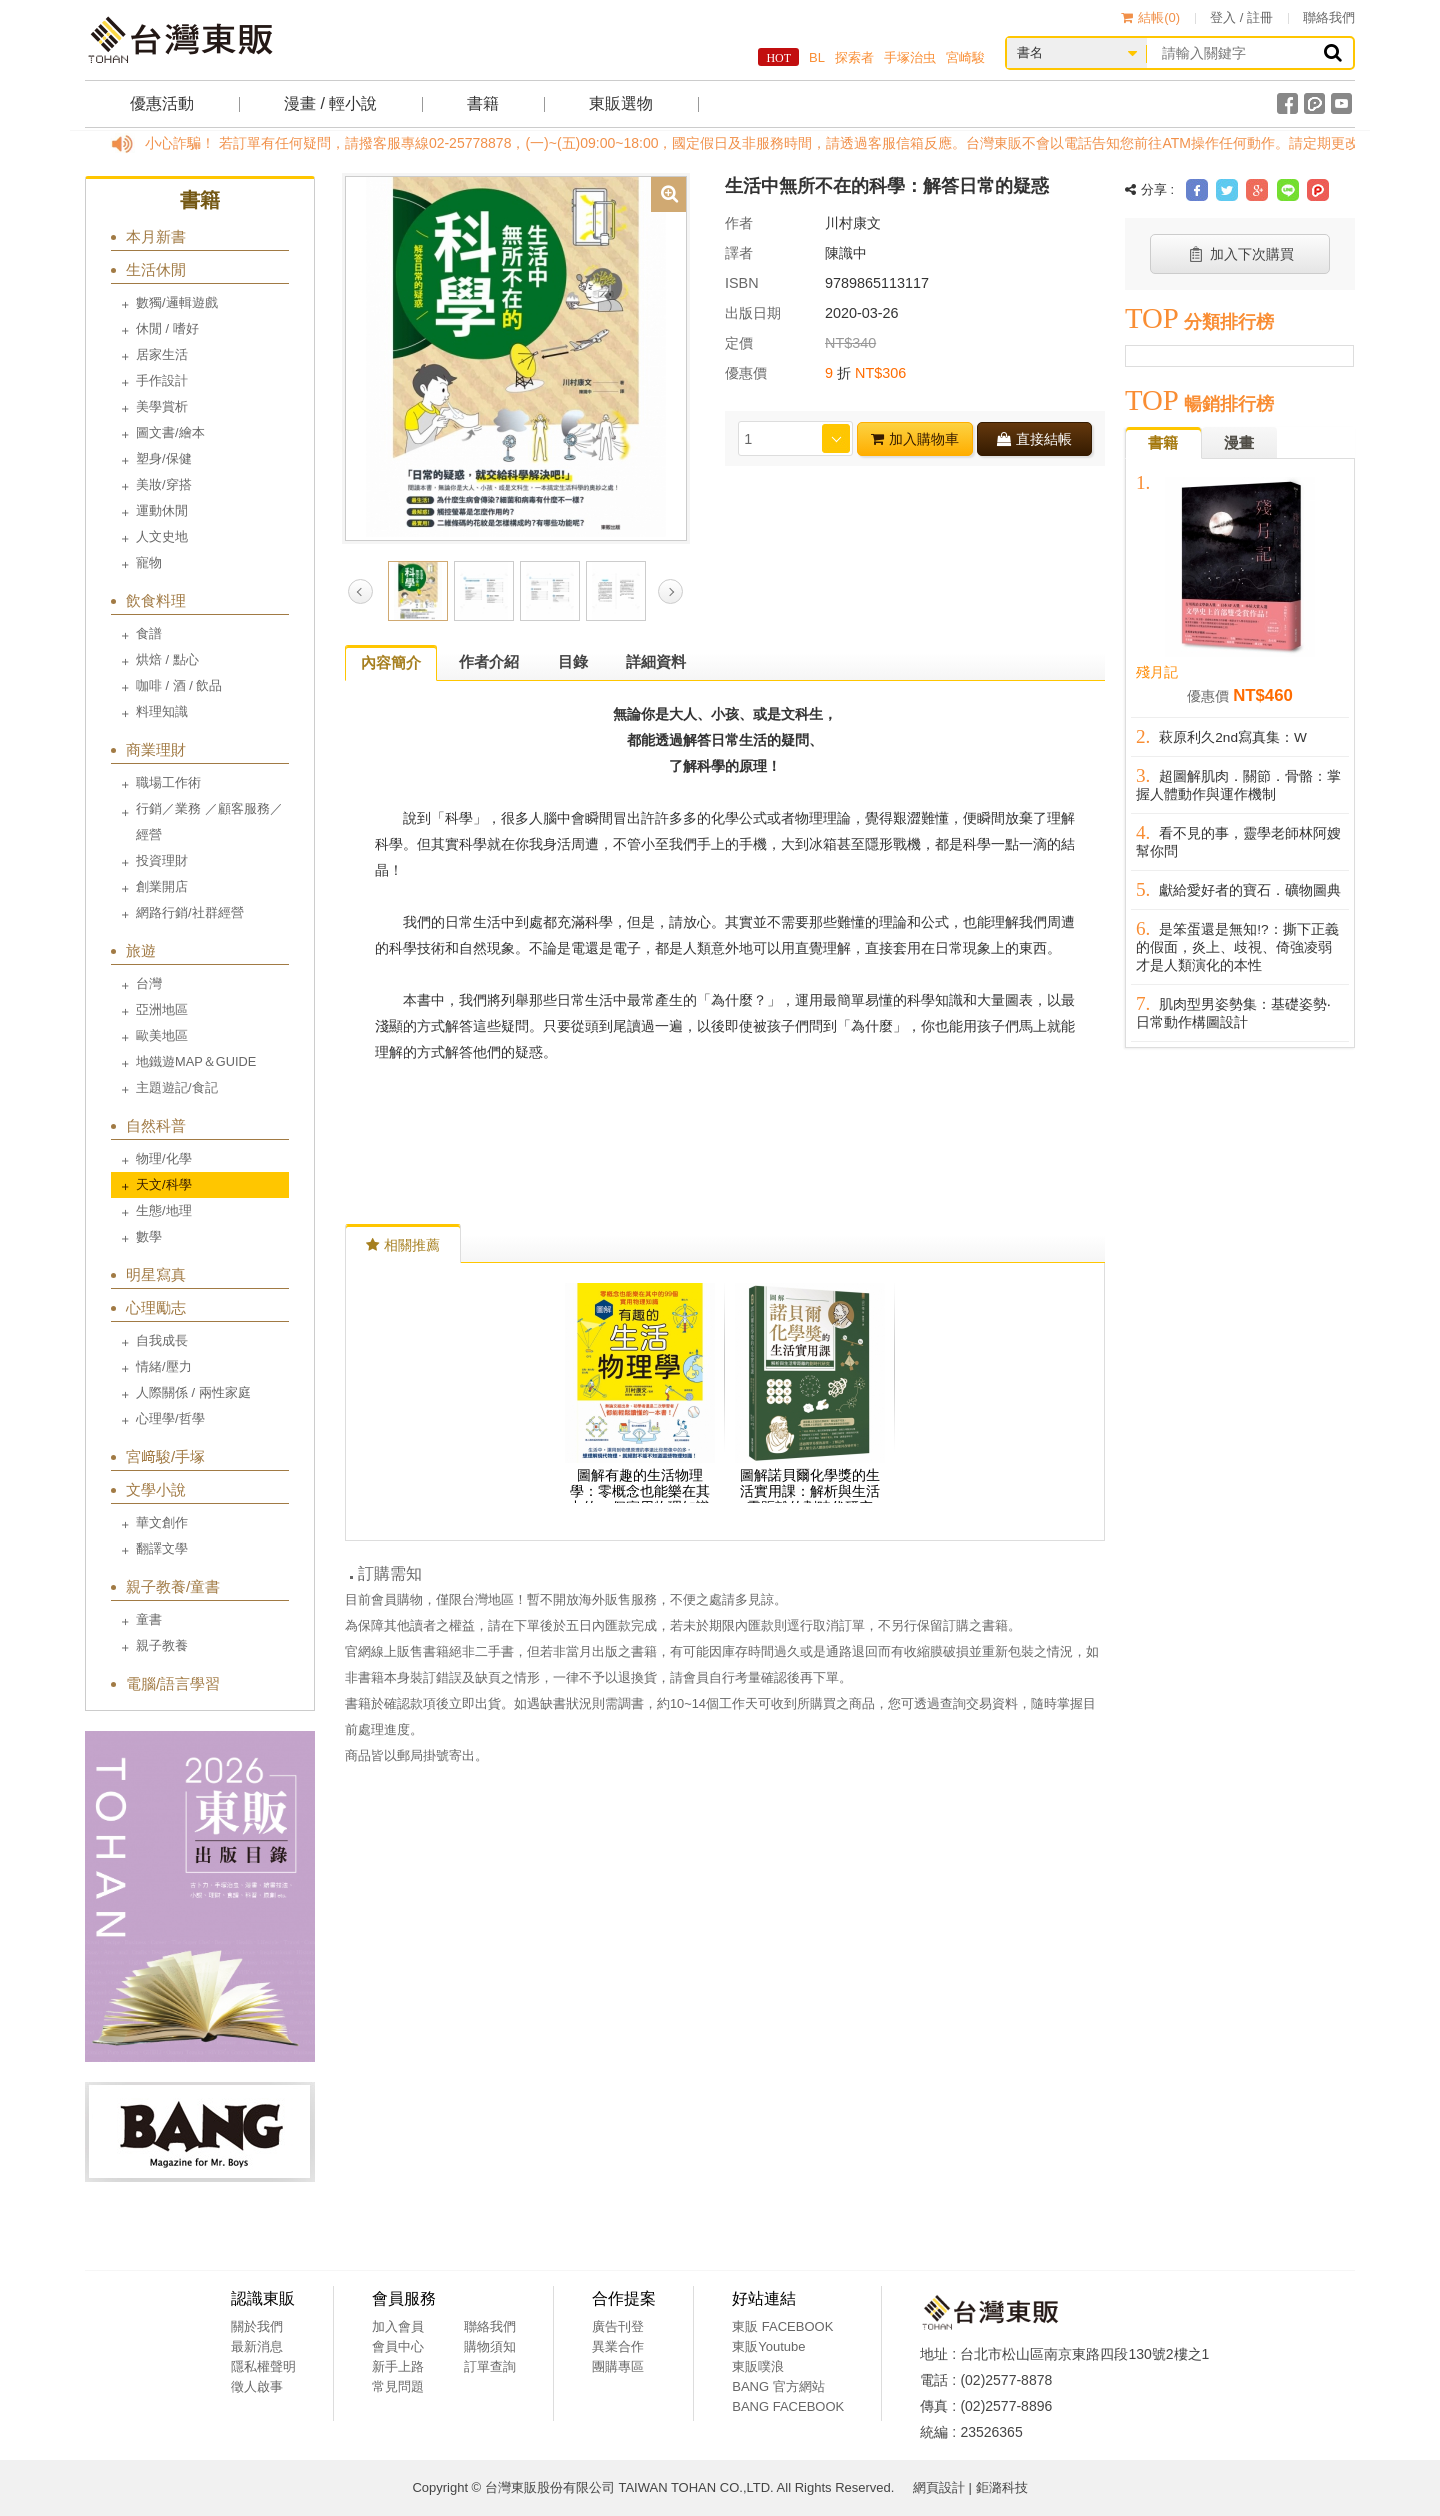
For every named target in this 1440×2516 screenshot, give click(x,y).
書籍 (483, 103)
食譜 (149, 633)
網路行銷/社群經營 (190, 912)
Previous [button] (360, 591)
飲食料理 (156, 600)
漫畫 (1239, 442)
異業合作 (618, 2346)
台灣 (149, 983)
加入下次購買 (1240, 254)
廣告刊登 (618, 2326)
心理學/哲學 (170, 1418)
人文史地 (162, 536)
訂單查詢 (490, 2366)
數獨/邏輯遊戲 (177, 302)
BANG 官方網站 (778, 2386)
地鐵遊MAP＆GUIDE (196, 1061)
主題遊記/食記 (177, 1087)
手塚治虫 (910, 57)
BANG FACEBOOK (788, 2406)
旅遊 (141, 950)
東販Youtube (768, 2346)
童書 (149, 1619)
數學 (149, 1236)
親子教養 (162, 1645)
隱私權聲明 (263, 2366)
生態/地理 (164, 1210)
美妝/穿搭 (164, 484)
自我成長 (162, 1340)
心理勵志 (156, 1307)
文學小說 (156, 1489)
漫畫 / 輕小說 (330, 103)
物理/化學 (164, 1158)
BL (817, 57)
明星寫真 (156, 1274)
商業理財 (156, 749)
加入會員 (398, 2326)
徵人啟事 (257, 2386)
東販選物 (621, 103)
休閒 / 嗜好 (167, 328)
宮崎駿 (965, 57)
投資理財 (162, 860)
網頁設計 (939, 2487)
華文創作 (162, 1522)
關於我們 (257, 2326)
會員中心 (398, 2346)
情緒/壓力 (164, 1366)
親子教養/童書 (173, 1586)
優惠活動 (162, 103)
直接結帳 (1034, 439)
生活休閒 (156, 269)
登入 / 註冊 (1241, 17)
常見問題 (398, 2386)
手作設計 (162, 380)
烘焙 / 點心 (167, 659)
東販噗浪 (758, 2366)
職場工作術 (168, 782)
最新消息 (257, 2346)
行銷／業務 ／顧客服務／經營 (209, 821)
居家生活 (162, 354)
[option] (516, 357)
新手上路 (398, 2366)
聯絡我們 (1329, 17)
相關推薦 (403, 1245)
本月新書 (156, 236)
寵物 (149, 562)
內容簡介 (391, 662)
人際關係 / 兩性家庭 (193, 1392)
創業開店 (162, 886)
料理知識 (162, 711)
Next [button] (670, 591)
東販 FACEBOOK (782, 2326)
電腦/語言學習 (173, 1683)
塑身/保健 (164, 458)
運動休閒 (162, 510)
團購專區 (618, 2366)
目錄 (573, 661)
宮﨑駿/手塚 (165, 1456)
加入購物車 (915, 439)
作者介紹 (489, 661)
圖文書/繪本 (170, 432)
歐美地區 (162, 1035)
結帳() (1150, 17)
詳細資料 (656, 661)
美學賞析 (162, 406)
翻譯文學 (162, 1548)
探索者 (854, 57)
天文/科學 (164, 1184)
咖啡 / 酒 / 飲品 (179, 685)
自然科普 (156, 1125)
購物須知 (490, 2346)
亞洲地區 (162, 1009)
